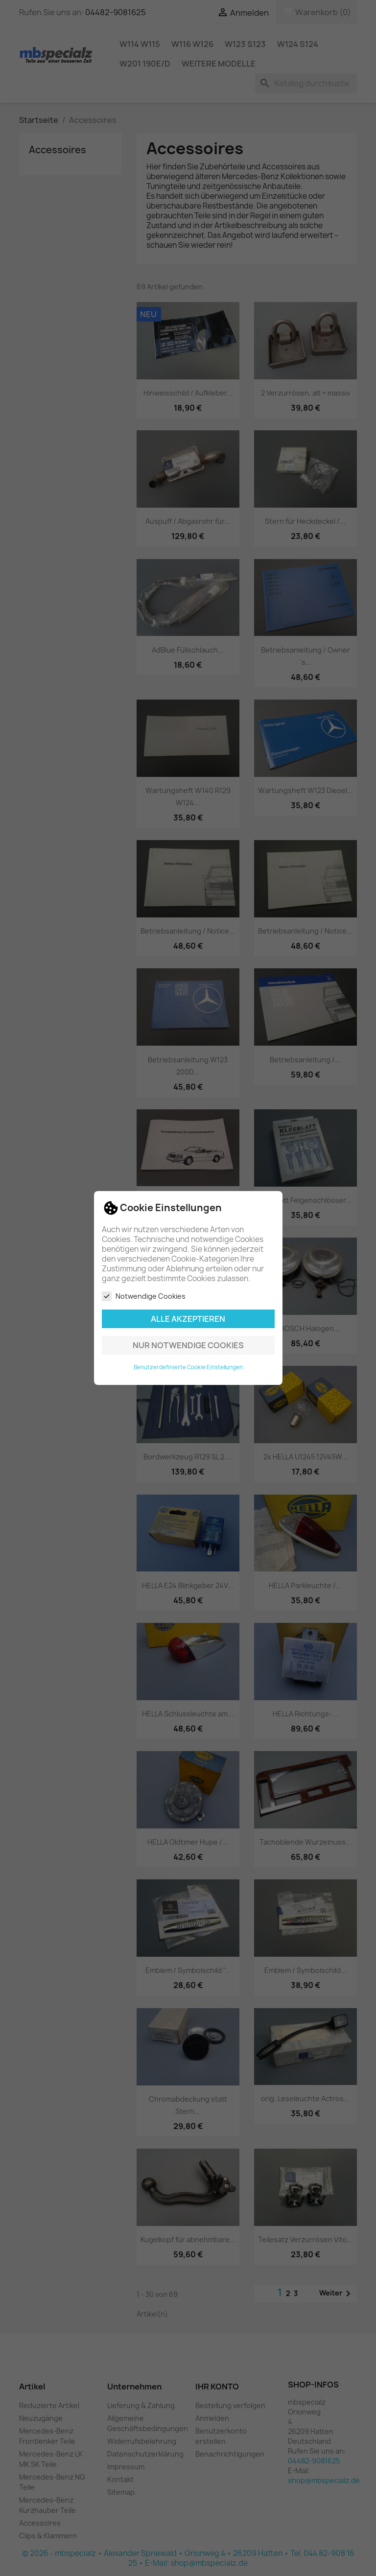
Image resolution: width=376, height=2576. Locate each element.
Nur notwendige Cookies (188, 1345)
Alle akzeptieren (188, 1318)
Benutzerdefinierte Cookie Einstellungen (188, 1367)
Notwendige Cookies (144, 1296)
